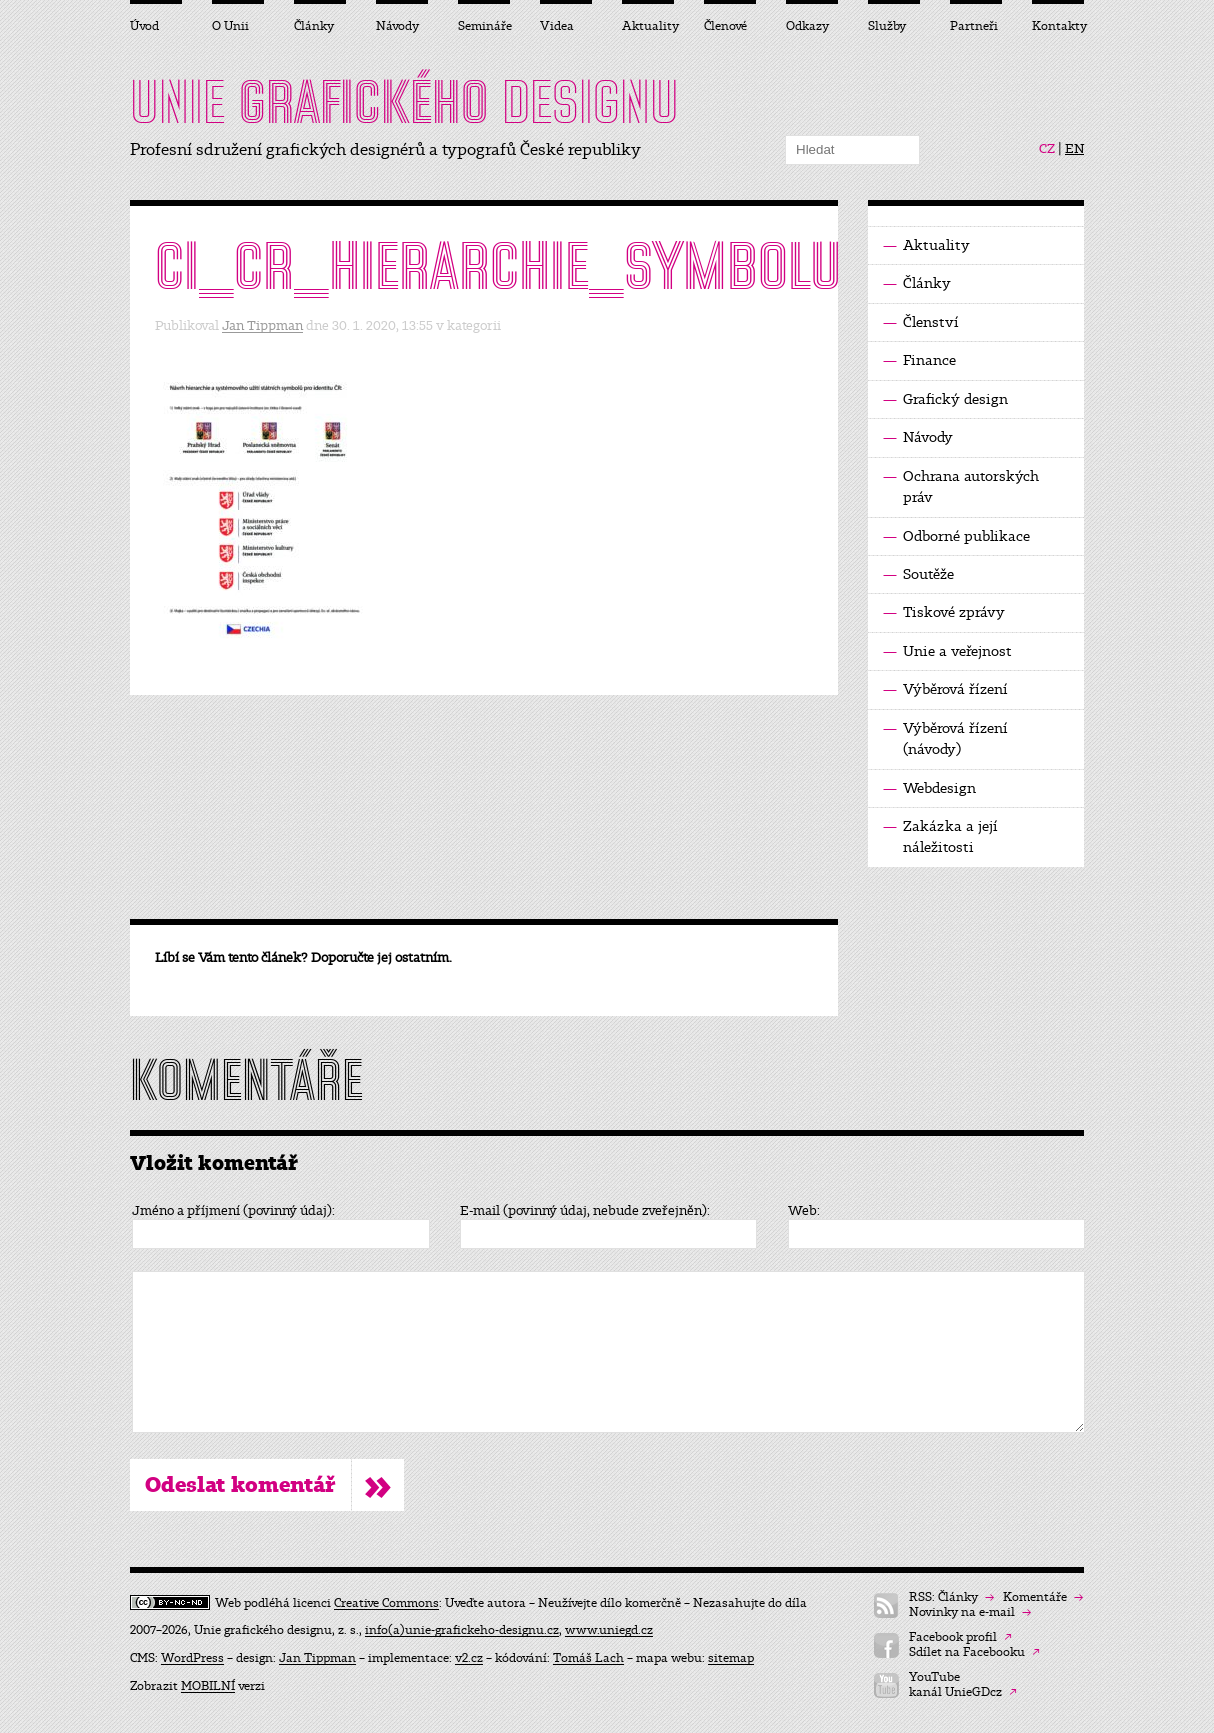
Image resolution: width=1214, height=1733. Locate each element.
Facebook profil (960, 1637)
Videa (557, 26)
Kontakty (1058, 26)
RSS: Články (951, 1597)
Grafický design (945, 399)
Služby (887, 26)
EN (1074, 149)
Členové (725, 26)
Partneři (974, 26)
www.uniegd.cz (609, 1630)
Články (917, 283)
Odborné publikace (956, 536)
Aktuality (926, 245)
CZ (1047, 149)
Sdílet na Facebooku (974, 1652)
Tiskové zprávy (944, 612)
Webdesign (929, 788)
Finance (919, 360)
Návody (918, 437)
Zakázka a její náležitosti (940, 836)
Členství (921, 322)
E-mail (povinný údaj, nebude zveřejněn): (585, 1211)
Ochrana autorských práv (961, 486)
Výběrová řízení (945, 689)
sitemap (731, 1658)
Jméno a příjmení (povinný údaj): (233, 1211)
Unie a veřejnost (947, 651)
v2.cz (469, 1658)
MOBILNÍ (208, 1686)
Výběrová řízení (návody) (945, 738)
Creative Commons (386, 1603)
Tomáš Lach (588, 1658)
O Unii (230, 26)
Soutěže (918, 574)
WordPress (192, 1658)
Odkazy (807, 26)
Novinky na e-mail (970, 1612)
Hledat (904, 150)
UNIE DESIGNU (404, 102)
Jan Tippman (262, 325)
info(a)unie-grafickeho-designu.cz (462, 1630)
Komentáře (1043, 1597)
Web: (804, 1211)
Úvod (144, 26)
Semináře (484, 26)
